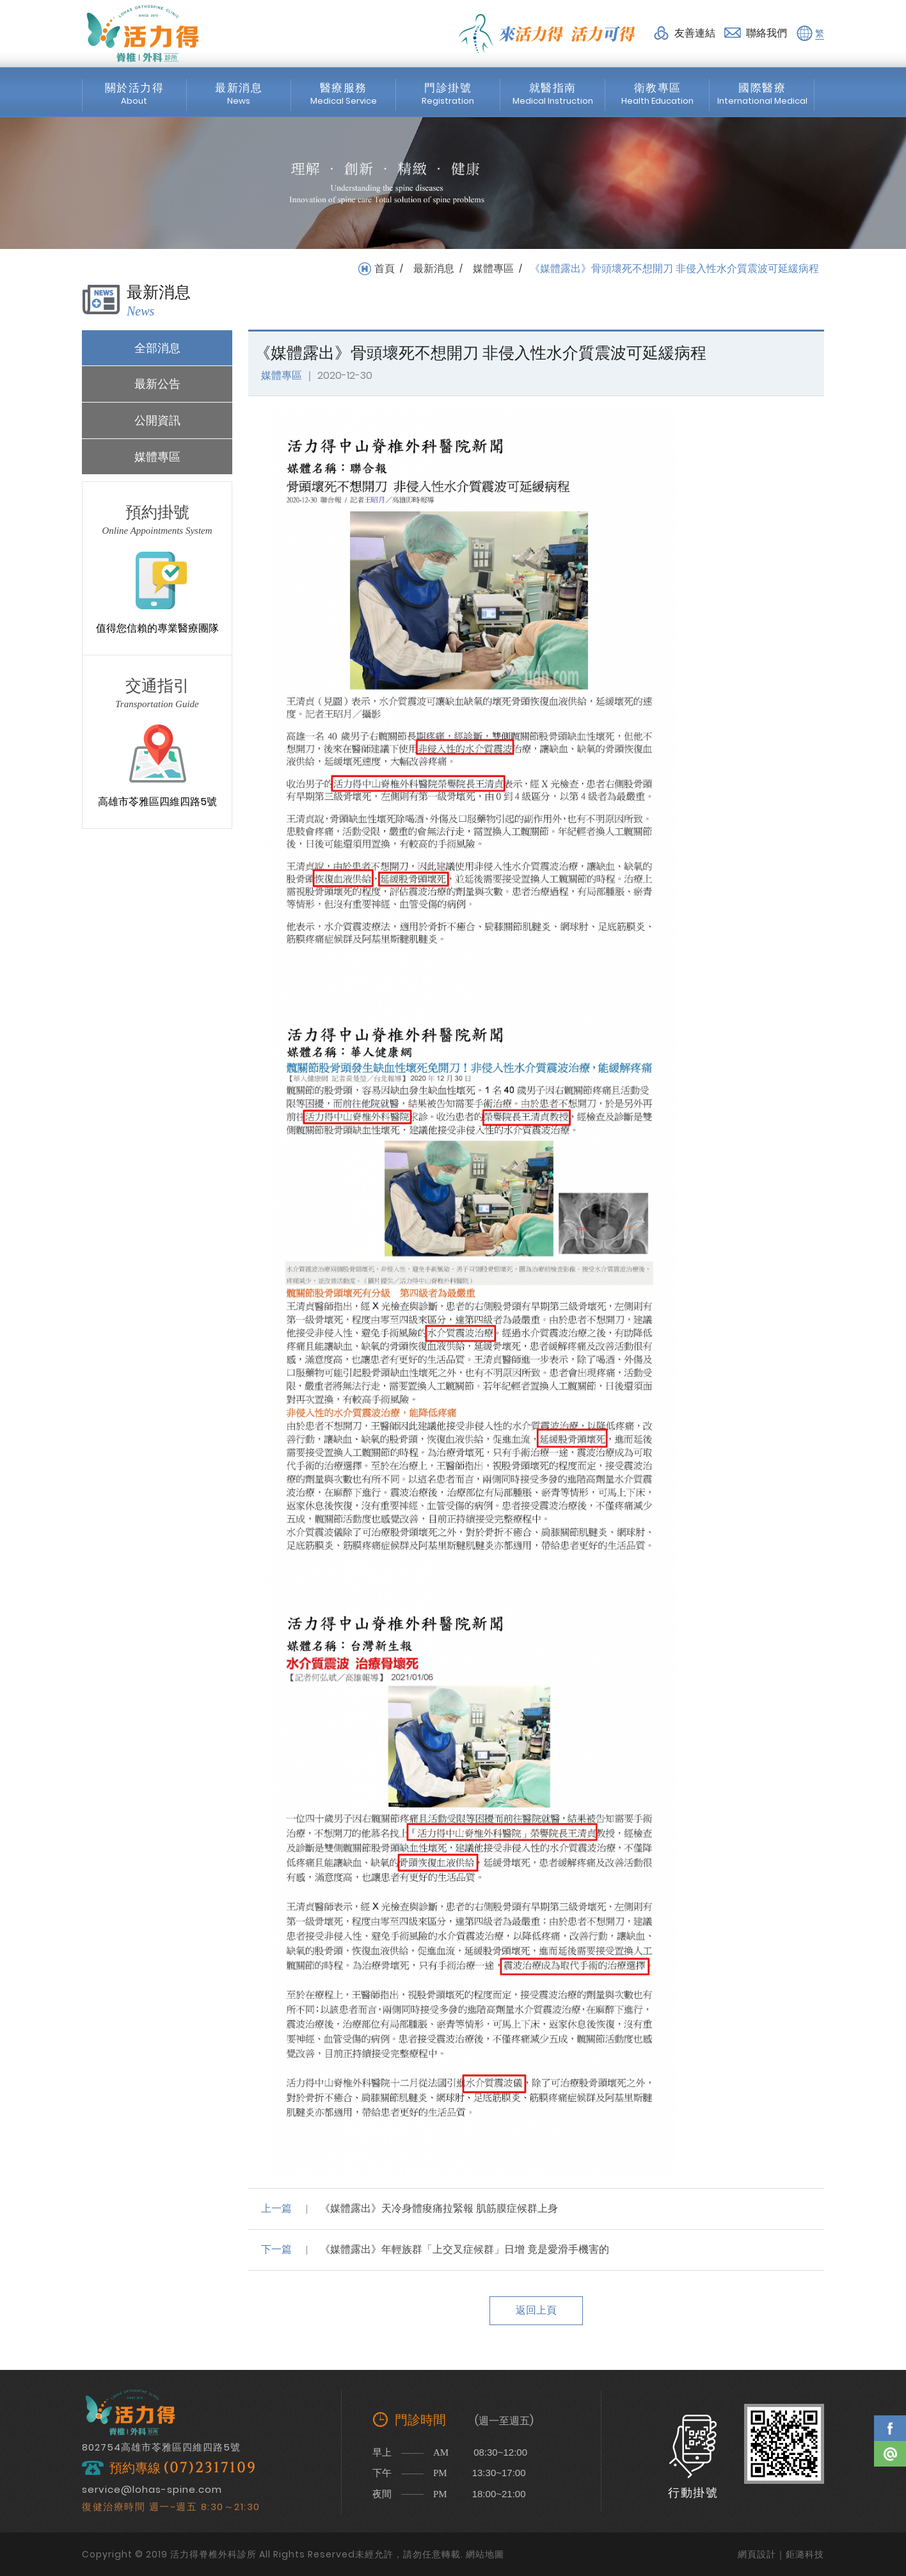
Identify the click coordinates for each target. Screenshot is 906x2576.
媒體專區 (493, 269)
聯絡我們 (766, 33)
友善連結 (694, 33)
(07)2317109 (210, 2468)
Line (890, 2454)
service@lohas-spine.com (152, 2489)
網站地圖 (485, 2554)
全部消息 (157, 348)
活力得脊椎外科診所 (142, 33)
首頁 (384, 269)
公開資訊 (157, 420)
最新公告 (157, 384)
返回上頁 (536, 2310)
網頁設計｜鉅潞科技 (781, 2554)
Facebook (890, 2428)
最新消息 (433, 269)
